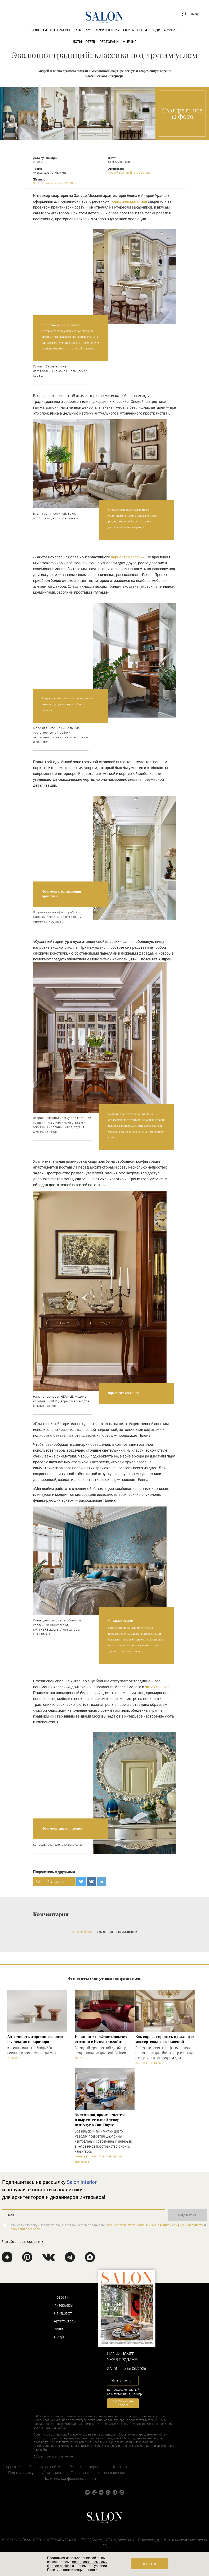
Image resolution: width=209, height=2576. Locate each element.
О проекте (11, 2467)
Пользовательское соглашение (98, 2472)
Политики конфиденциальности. (72, 2570)
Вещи (58, 2329)
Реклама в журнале (86, 2467)
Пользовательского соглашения (130, 2225)
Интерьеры (63, 2305)
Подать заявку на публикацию (34, 2472)
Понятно (149, 2564)
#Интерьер (142, 2063)
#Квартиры (97, 2156)
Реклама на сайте (44, 2467)
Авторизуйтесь (82, 1931)
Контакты (121, 2467)
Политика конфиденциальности (71, 2478)
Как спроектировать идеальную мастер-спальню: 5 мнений (164, 2039)
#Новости (13, 2058)
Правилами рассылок (24, 2229)
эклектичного (157, 1687)
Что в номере (122, 2380)
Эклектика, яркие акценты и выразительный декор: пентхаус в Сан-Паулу (100, 2119)
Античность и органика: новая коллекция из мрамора (35, 2039)
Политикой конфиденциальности (179, 2225)
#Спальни (157, 2063)
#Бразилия (82, 2162)
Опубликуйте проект (123, 2403)
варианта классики (128, 557)
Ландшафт (63, 2313)
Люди (59, 2337)
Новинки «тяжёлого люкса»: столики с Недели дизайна (101, 2039)
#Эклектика (115, 2156)
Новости (61, 2297)
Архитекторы (65, 2321)
